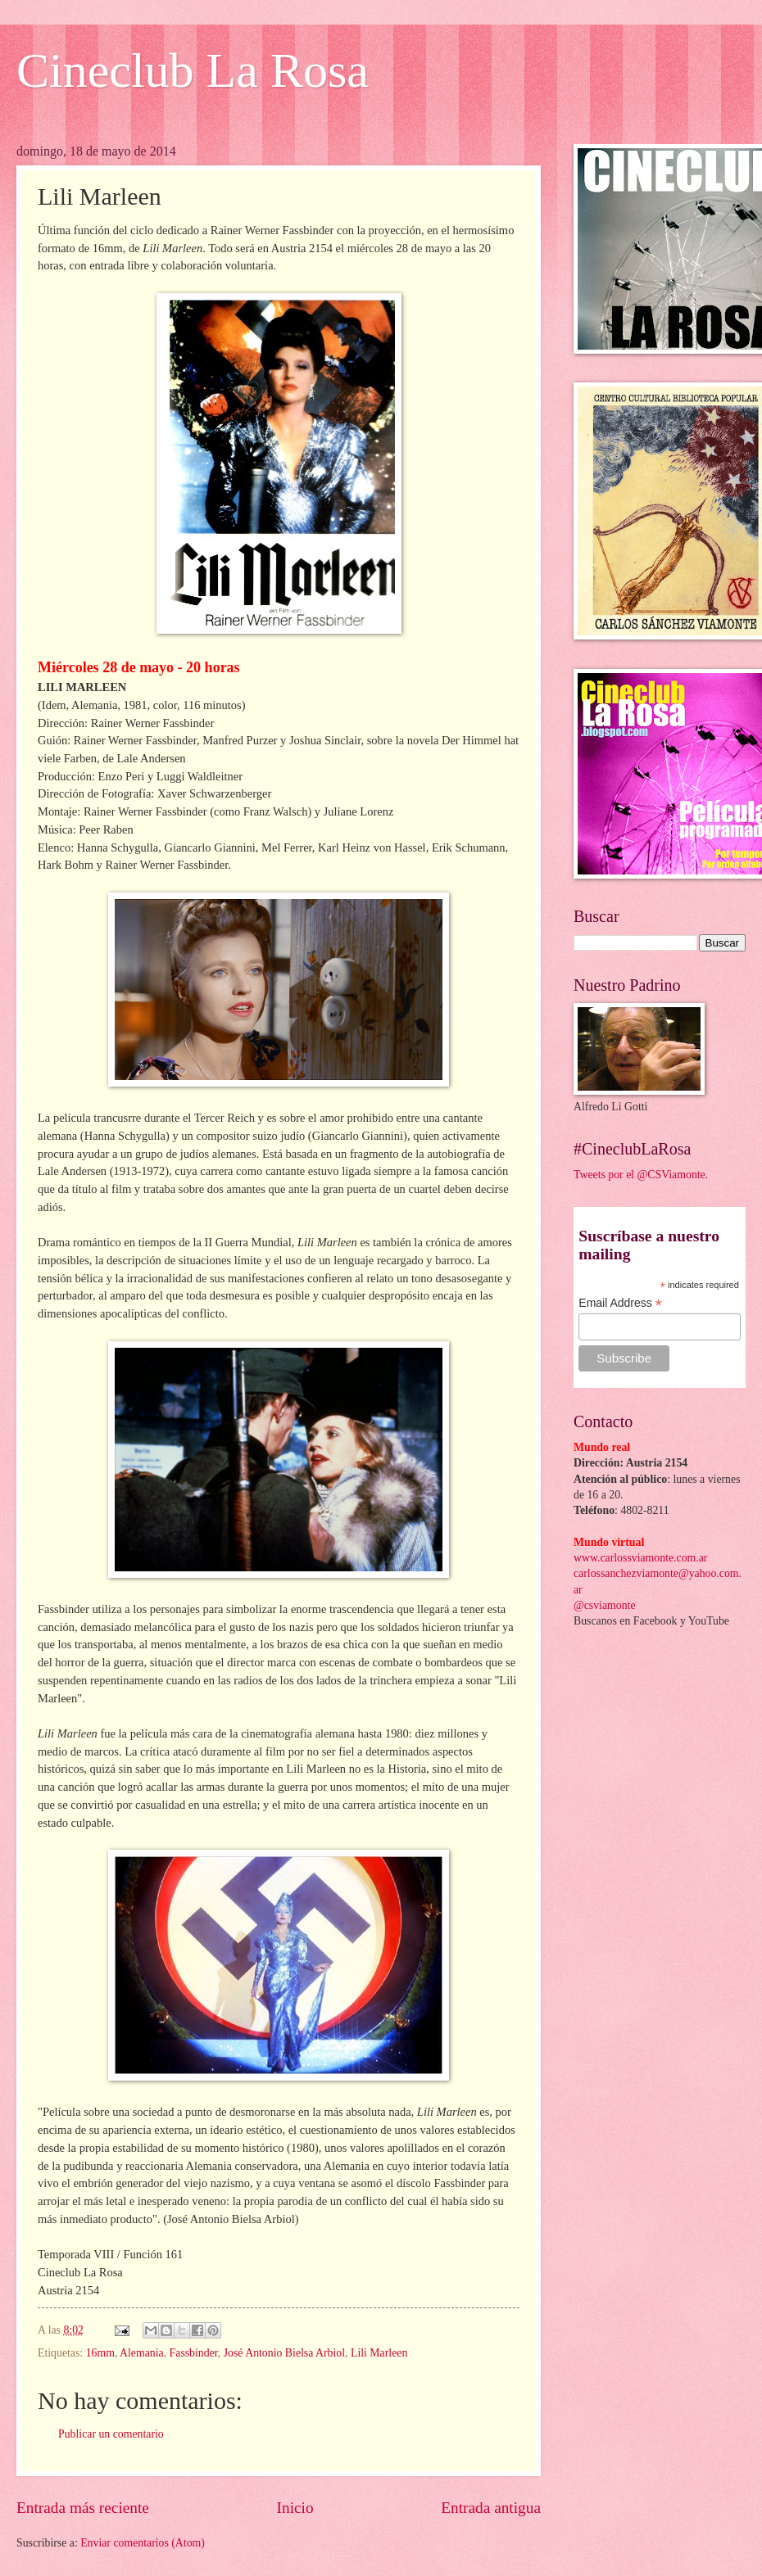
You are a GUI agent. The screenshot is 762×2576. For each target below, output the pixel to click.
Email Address (620, 1303)
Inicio (295, 2507)
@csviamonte (605, 1605)
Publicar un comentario (111, 2434)
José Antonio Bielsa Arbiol (284, 2353)
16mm (100, 2353)
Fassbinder (194, 2353)
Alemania (142, 2353)
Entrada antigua (491, 2507)
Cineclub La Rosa (192, 70)
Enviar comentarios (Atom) (142, 2543)
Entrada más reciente (82, 2507)
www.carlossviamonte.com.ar (640, 1558)
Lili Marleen (379, 2353)
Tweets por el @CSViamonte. (641, 1174)
